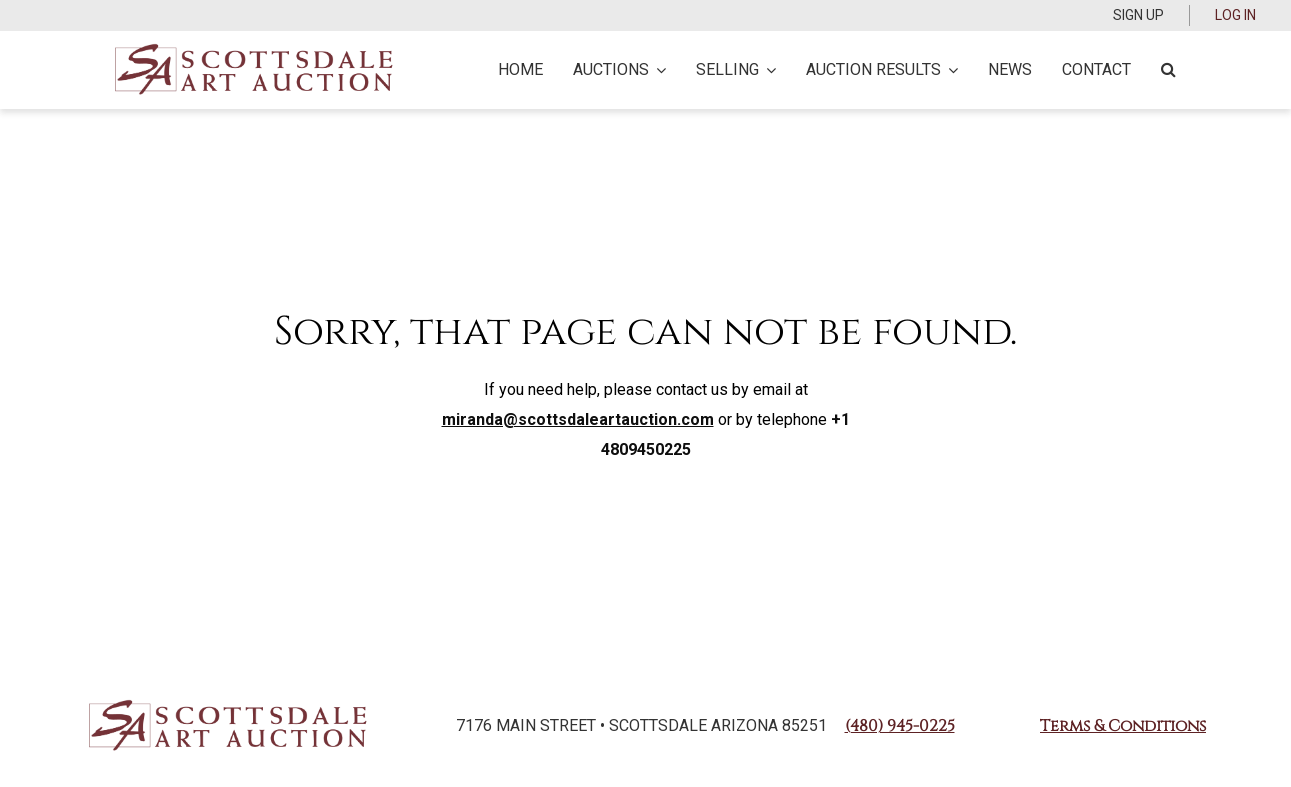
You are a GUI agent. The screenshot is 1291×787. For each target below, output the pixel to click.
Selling (736, 69)
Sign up (1138, 15)
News (1010, 69)
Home (520, 69)
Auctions (619, 69)
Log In (1235, 15)
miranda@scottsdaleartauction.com (578, 419)
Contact (1096, 69)
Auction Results (882, 69)
